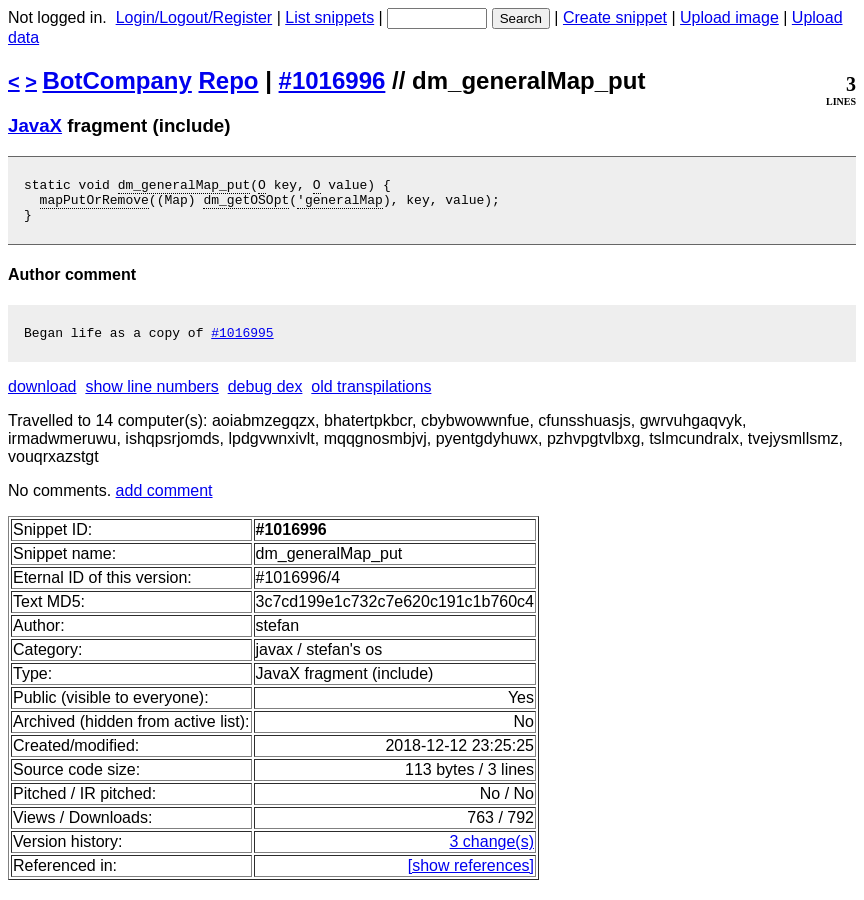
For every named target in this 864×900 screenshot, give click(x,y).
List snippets (329, 17)
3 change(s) (492, 853)
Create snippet (615, 17)
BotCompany (117, 80)
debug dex (265, 398)
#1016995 (242, 344)
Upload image (729, 17)
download (42, 398)
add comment (164, 502)
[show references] (471, 877)
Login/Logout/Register (194, 17)
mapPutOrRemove (94, 205)
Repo (229, 80)
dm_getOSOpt (246, 205)
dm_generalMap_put (184, 187)
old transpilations (371, 398)
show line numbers (151, 398)
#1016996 (332, 80)
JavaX (35, 125)
